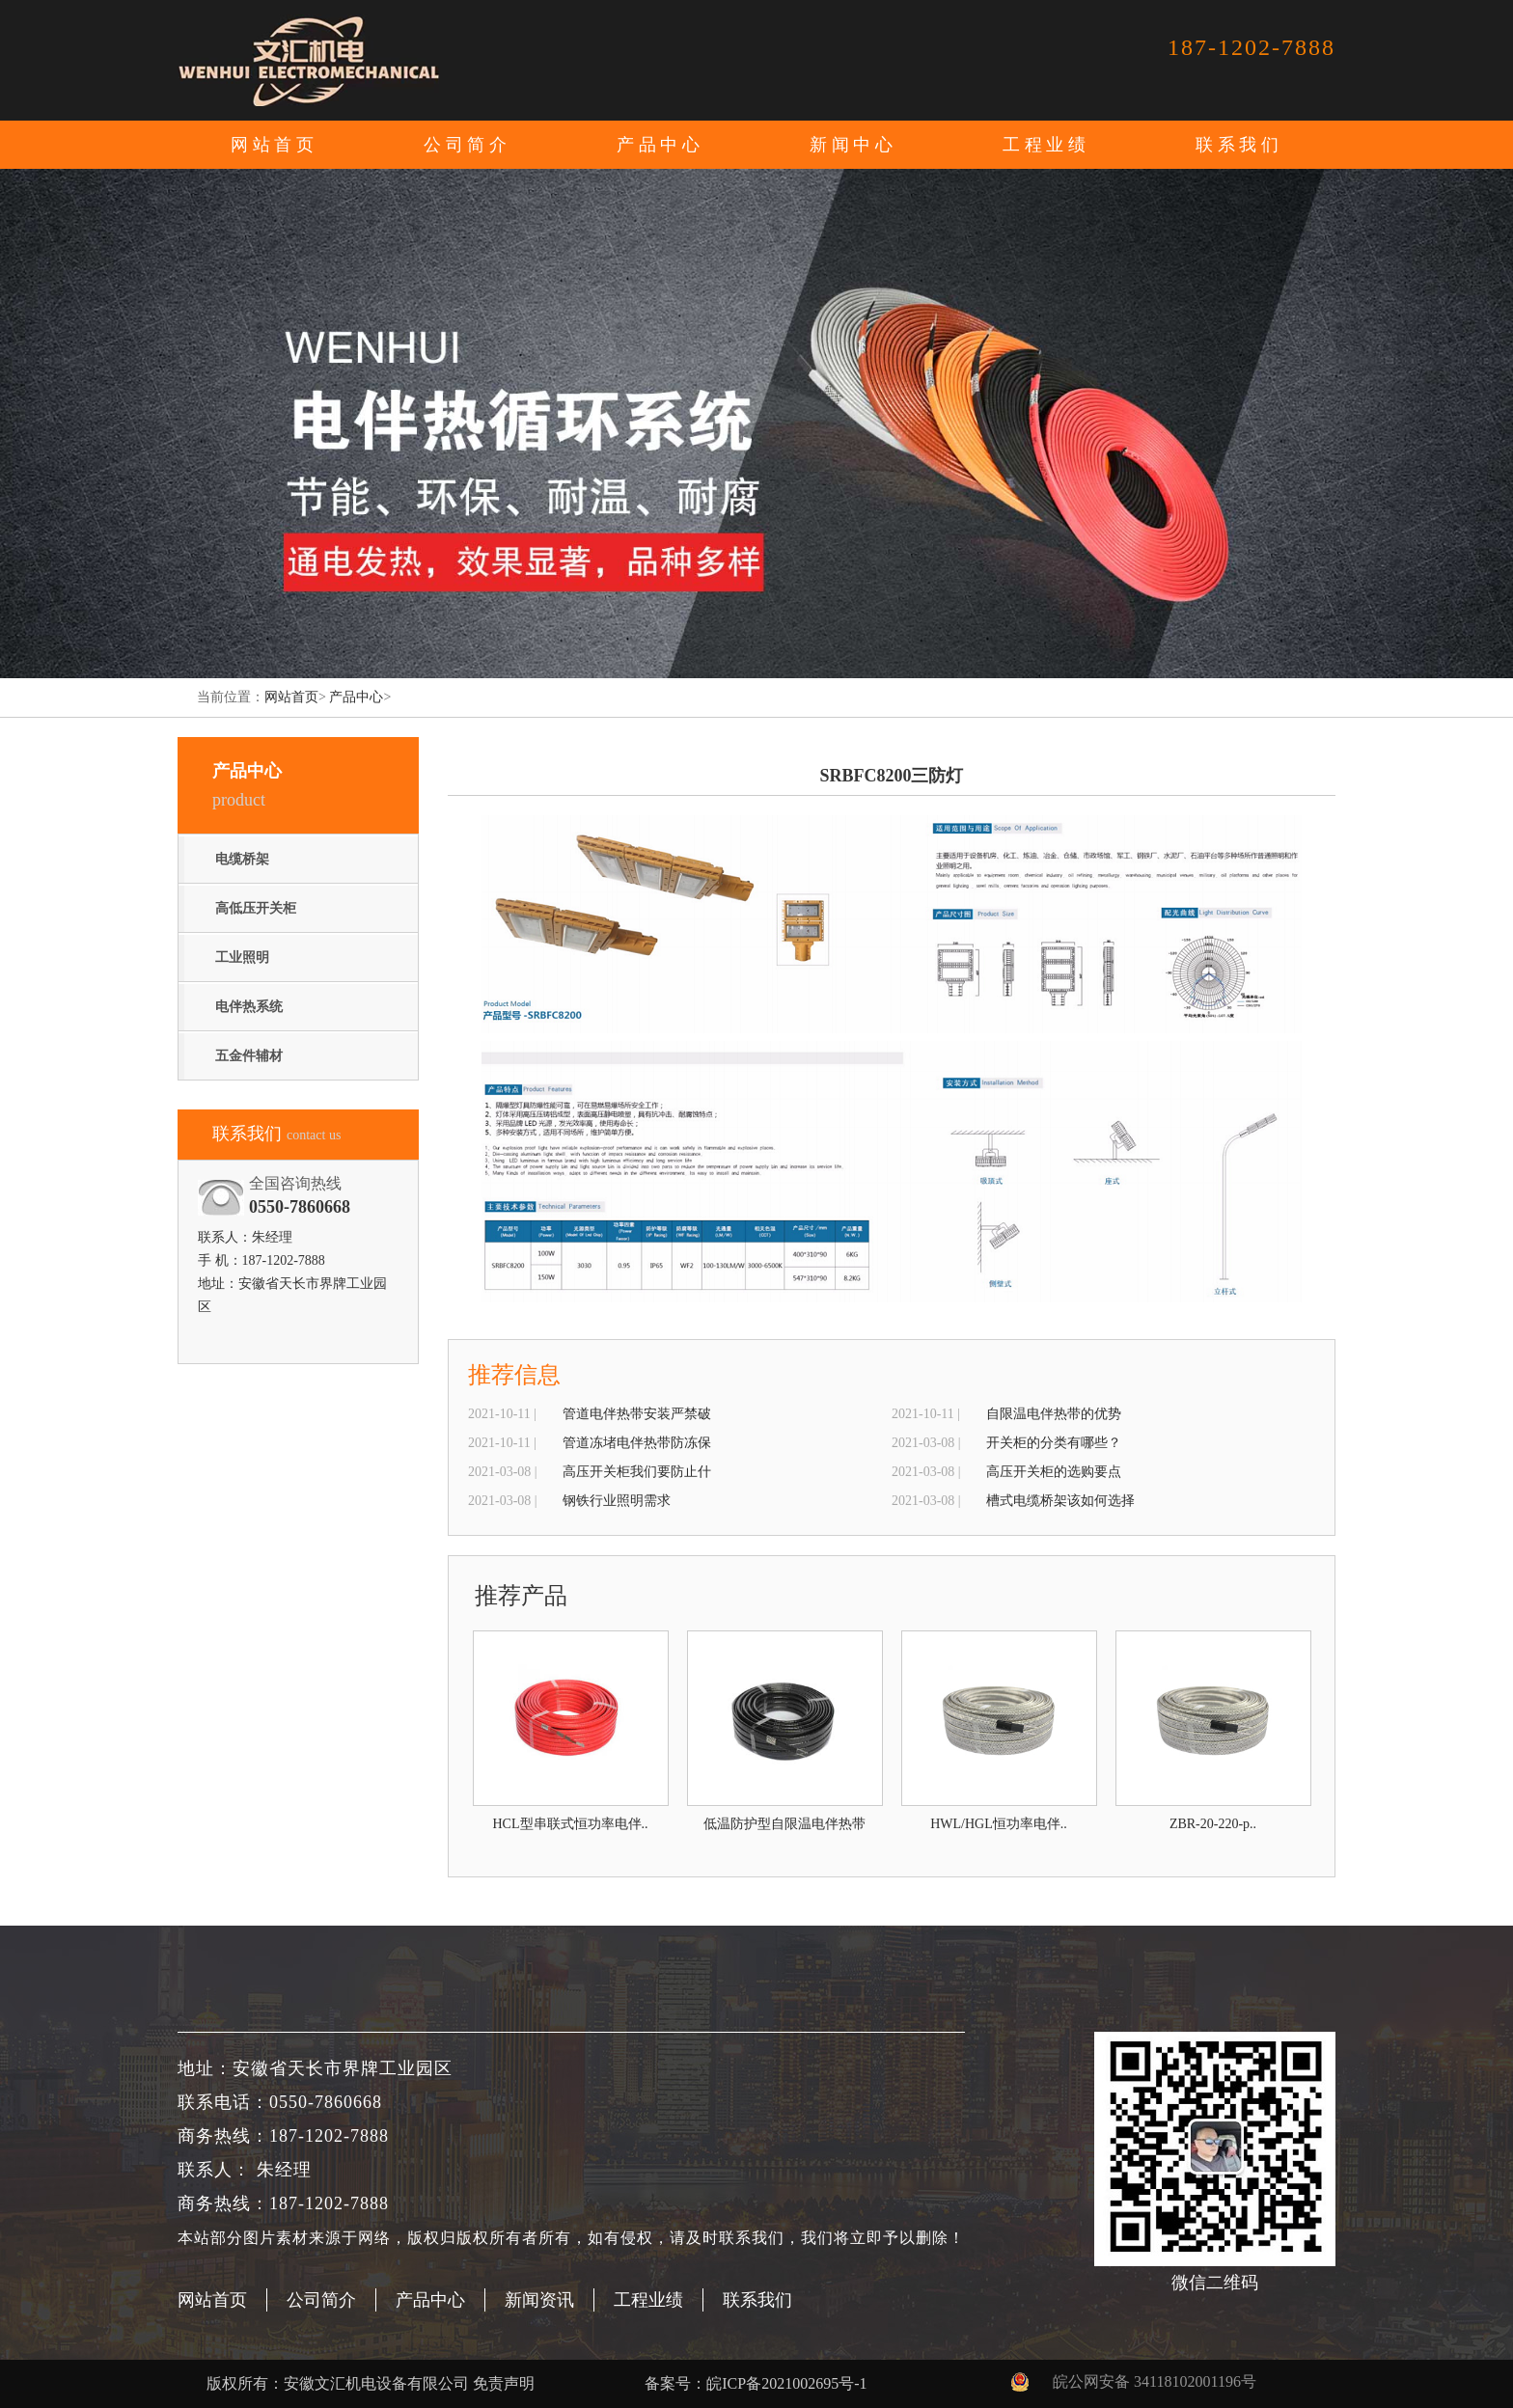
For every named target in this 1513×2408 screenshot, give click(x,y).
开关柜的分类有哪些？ (1053, 1443)
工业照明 (242, 957)
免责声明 (504, 2383)
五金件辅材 (249, 1056)
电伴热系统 (249, 1006)
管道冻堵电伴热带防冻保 (637, 1443)
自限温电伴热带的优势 (1053, 1414)
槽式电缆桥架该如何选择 (1060, 1500)
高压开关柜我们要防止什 (637, 1471)
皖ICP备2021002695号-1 (786, 2383)
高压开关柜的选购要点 (1053, 1471)
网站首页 (274, 144)
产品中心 (356, 697)
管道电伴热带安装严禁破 (637, 1414)
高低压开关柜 (255, 908)
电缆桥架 (242, 859)
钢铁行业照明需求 (617, 1500)
